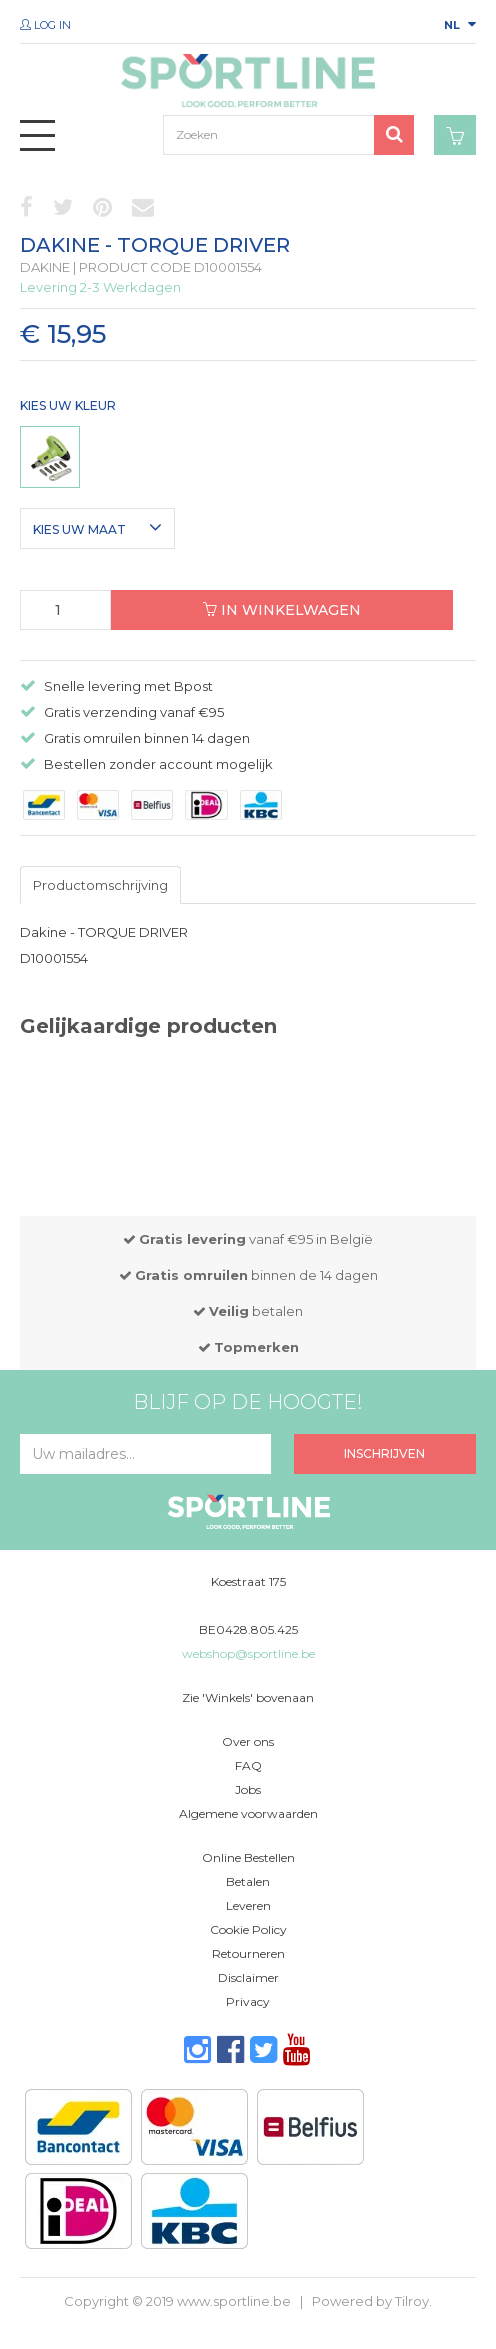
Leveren (248, 1905)
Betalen (248, 1881)
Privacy (248, 2001)
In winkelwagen (282, 610)
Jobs (248, 1789)
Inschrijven (384, 1453)
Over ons (248, 1741)
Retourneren (248, 1953)
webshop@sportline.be (248, 1653)
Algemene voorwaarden (248, 1813)
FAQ (248, 1765)
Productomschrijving (100, 885)
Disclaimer (248, 1977)
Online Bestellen (248, 1857)
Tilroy (412, 2301)
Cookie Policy (248, 1929)
